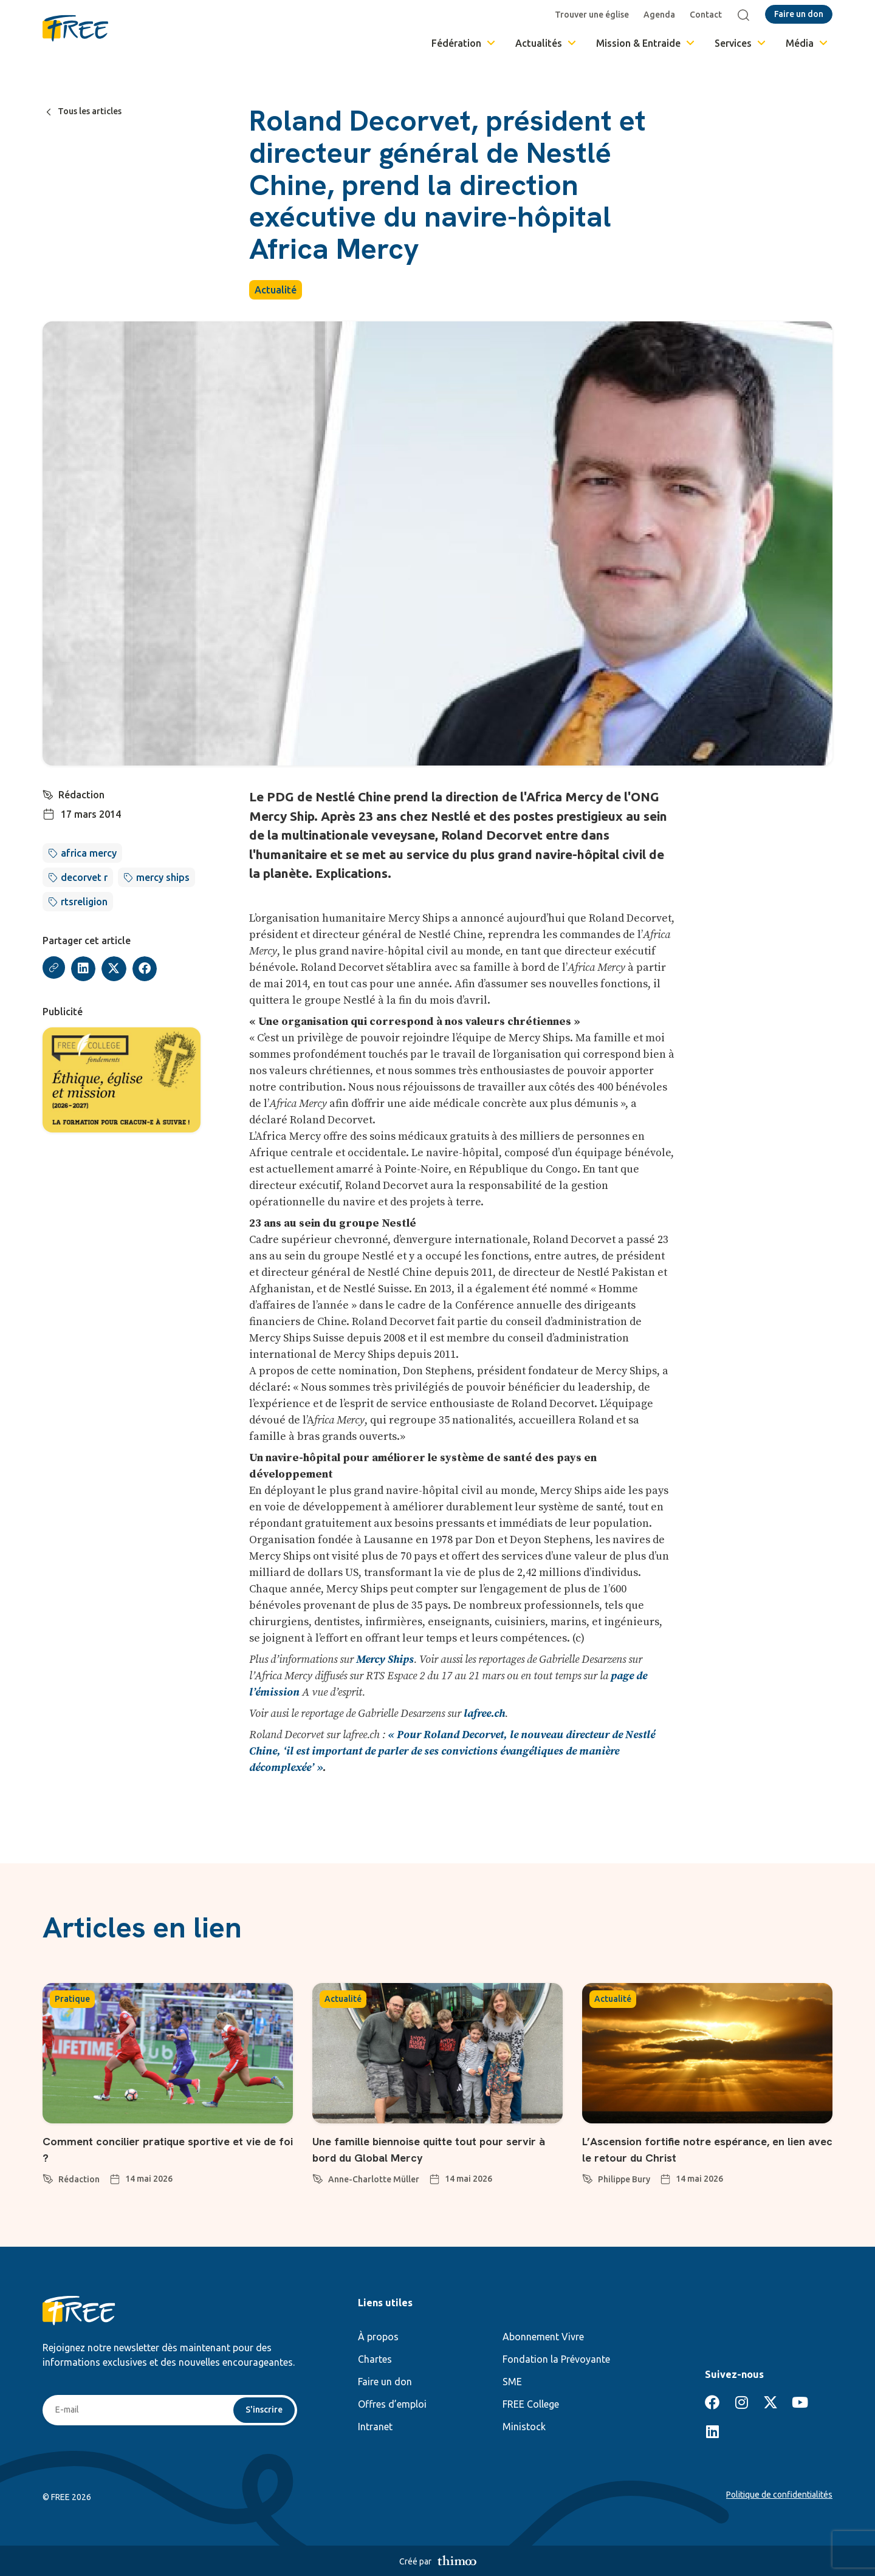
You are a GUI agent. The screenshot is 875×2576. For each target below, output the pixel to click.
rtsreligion (84, 901)
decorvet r (84, 877)
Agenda (662, 14)
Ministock (524, 2426)
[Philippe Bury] (587, 2176)
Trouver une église (595, 14)
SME (512, 2381)
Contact (709, 14)
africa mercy (89, 853)
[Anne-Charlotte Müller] (317, 2176)
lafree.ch (484, 1714)
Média (807, 43)
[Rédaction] (49, 793)
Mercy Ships (385, 1660)
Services (741, 43)
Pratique (72, 1999)
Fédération (464, 43)
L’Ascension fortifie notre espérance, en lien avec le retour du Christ (704, 2148)
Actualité (276, 289)
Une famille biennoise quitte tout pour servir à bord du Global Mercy (428, 2148)
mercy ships (163, 877)
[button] (85, 968)
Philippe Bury (624, 2179)
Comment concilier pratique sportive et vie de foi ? (163, 2148)
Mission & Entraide (646, 43)
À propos (378, 2336)
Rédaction (83, 794)
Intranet (375, 2426)
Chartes (375, 2359)
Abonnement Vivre (543, 2336)
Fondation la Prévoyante (556, 2359)
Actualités (546, 43)
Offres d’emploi (392, 2404)
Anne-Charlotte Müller (373, 2179)
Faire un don (385, 2381)
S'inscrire (262, 2410)
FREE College (531, 2404)
